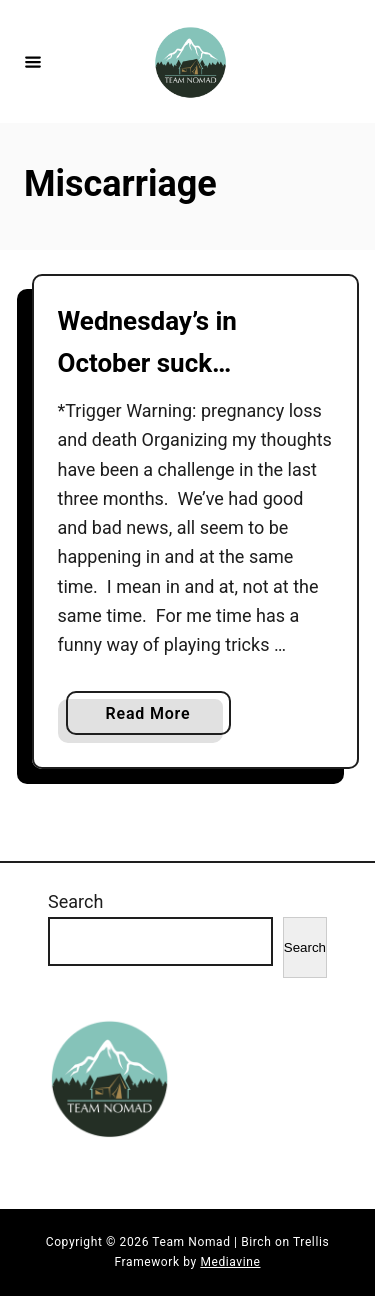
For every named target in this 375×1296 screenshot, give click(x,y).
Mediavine (230, 1262)
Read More (155, 717)
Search (75, 901)
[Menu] (33, 61)
